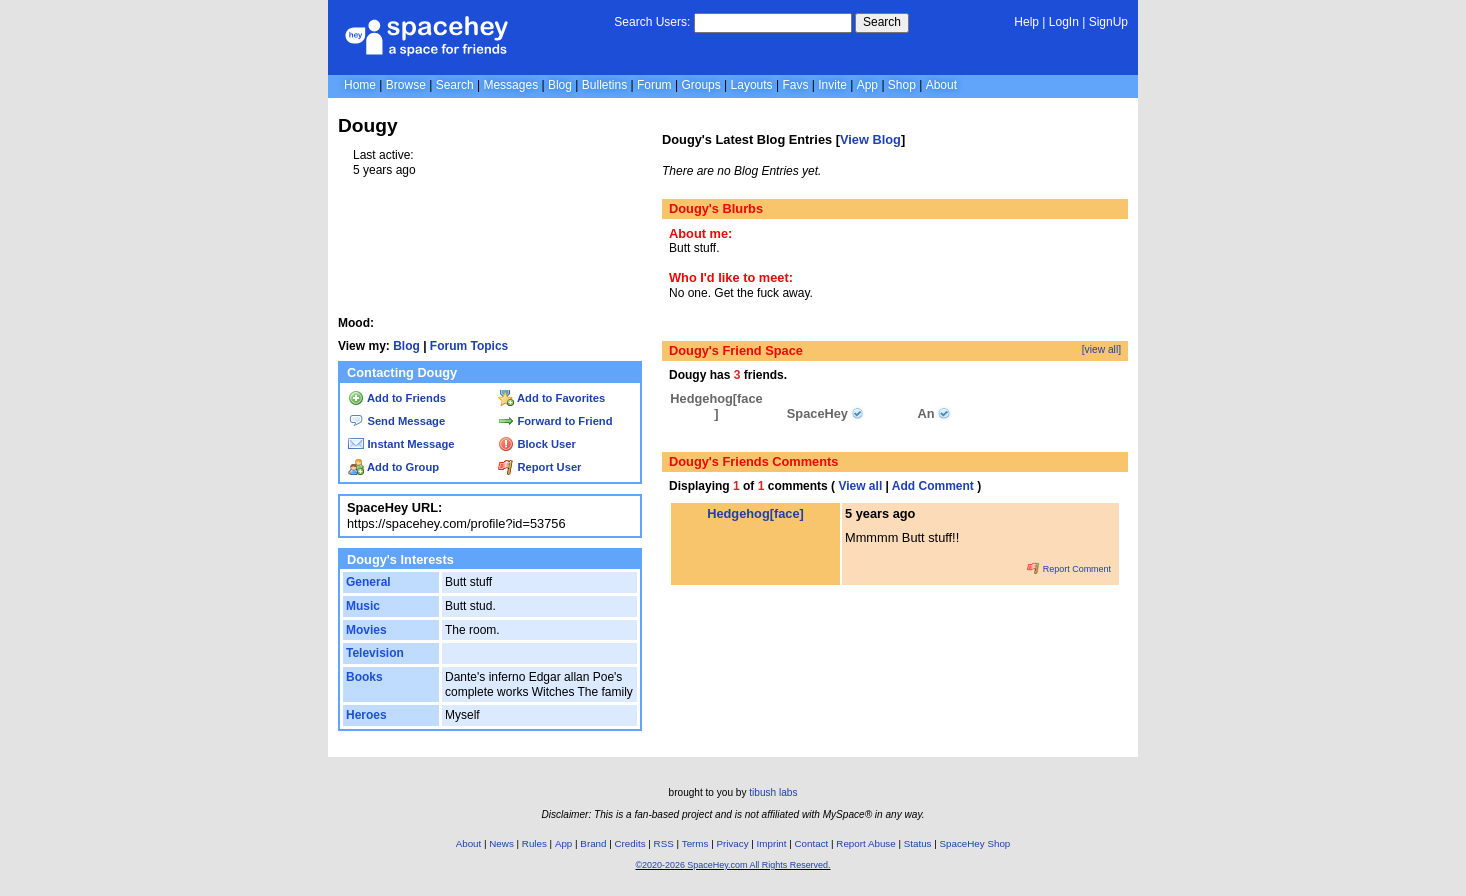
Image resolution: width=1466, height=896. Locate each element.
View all (860, 486)
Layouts (752, 85)
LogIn (1064, 22)
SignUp (1108, 22)
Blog (560, 85)
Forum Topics (469, 346)
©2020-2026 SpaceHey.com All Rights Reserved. (732, 865)
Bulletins (604, 85)
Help (1026, 22)
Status (918, 843)
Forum (654, 85)
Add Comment (933, 486)
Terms (695, 843)
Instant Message (401, 444)
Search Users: (652, 22)
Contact (812, 843)
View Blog (870, 139)
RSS (664, 843)
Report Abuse (865, 843)
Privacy (732, 843)
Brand (593, 843)
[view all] (1101, 349)
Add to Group (393, 467)
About (941, 85)
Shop (902, 85)
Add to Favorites (551, 398)
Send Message (396, 421)
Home (360, 85)
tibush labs (773, 792)
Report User (539, 467)
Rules (534, 843)
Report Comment (1069, 569)
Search (882, 22)
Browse (406, 85)
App (867, 85)
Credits (630, 843)
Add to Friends (397, 398)
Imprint (772, 843)
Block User (537, 444)
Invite (832, 85)
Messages (510, 85)
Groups (700, 85)
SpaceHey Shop (975, 843)
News (501, 843)
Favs (795, 85)
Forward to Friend (555, 421)
